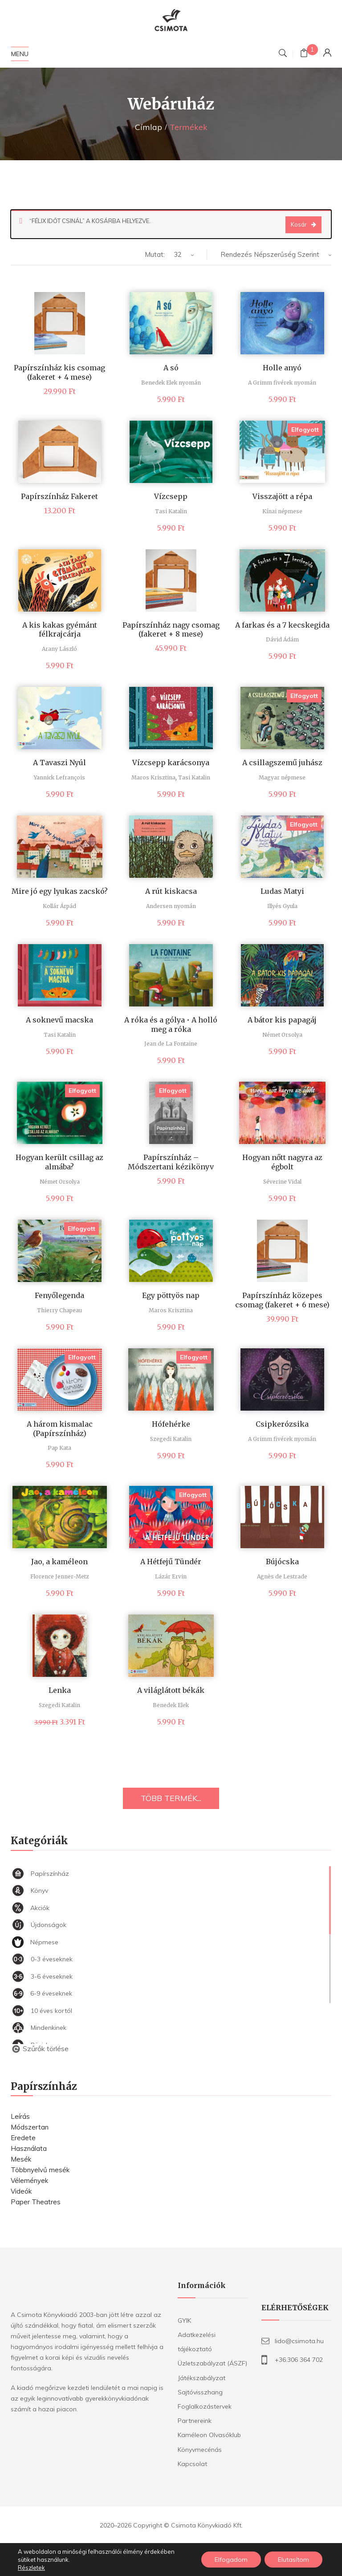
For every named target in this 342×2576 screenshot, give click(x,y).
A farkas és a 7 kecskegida (282, 625)
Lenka (60, 1690)
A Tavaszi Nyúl (59, 762)
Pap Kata (59, 1447)
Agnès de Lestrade (282, 1576)
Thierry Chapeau (59, 1310)
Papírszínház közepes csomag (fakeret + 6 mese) (282, 1300)
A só (171, 367)
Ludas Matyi (282, 891)
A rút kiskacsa (171, 891)
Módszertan (30, 2127)
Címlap (148, 127)
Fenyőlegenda (59, 1295)
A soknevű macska (59, 1019)
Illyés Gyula (282, 906)
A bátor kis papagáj (282, 1019)
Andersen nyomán (171, 906)
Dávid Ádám (282, 639)
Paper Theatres (36, 2202)
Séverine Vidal (282, 1181)
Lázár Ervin (171, 1576)
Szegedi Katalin (170, 1439)
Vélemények (29, 2180)
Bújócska (282, 1561)
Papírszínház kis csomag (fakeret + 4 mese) (59, 372)
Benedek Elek (171, 1705)
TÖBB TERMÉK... (171, 1798)
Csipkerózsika (282, 1424)
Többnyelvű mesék (40, 2170)
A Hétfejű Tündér (170, 1561)
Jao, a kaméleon (59, 1561)
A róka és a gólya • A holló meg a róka (170, 1024)
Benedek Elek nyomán (171, 382)
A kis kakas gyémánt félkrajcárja (59, 630)
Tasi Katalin (171, 511)
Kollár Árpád (59, 906)
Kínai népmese (282, 511)
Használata (29, 2148)
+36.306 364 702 (299, 2360)
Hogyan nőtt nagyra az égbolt (282, 1162)
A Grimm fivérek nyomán (282, 382)
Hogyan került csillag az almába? (59, 1162)
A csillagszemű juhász (282, 762)
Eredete (23, 2138)
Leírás (20, 2116)
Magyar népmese (282, 777)
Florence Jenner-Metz (59, 1576)
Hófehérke (171, 1424)
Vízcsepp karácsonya (170, 762)
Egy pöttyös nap (171, 1295)
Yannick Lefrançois (59, 777)
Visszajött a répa (282, 496)
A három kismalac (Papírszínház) (60, 1429)
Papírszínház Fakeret (59, 496)
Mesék (21, 2159)
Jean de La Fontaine (170, 1043)
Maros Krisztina (153, 777)
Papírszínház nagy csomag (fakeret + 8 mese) (171, 630)
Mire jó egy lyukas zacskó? (60, 891)
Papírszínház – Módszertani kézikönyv (171, 1162)
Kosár (299, 224)
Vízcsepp (170, 496)
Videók (21, 2191)
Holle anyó (282, 367)
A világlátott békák (170, 1690)
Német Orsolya (282, 1034)
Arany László (59, 648)
